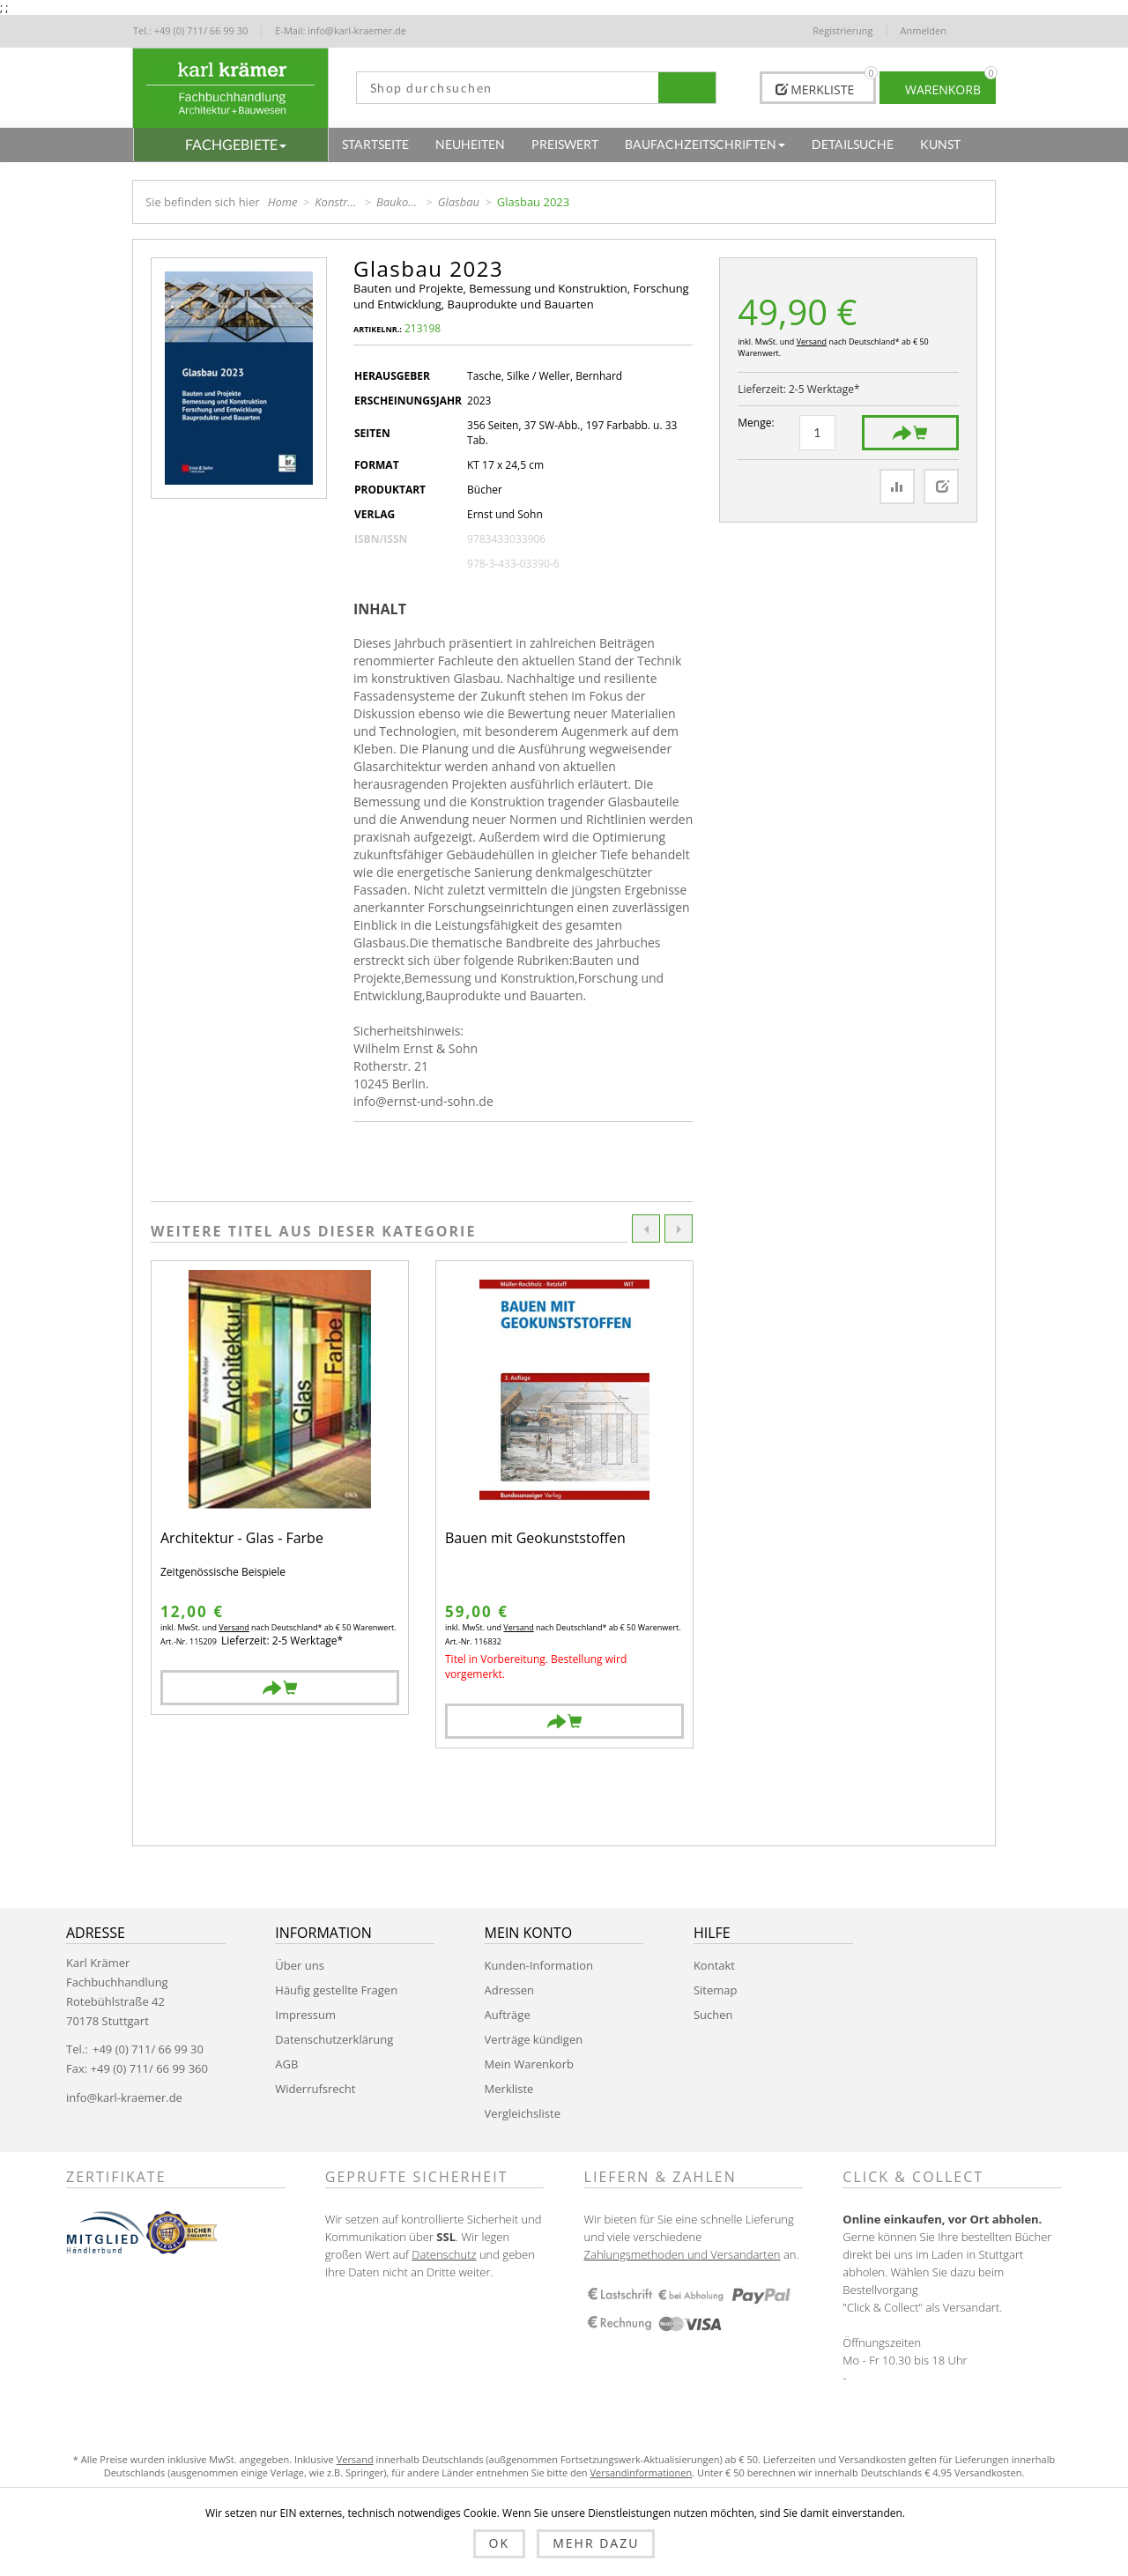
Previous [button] (646, 1228)
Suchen (713, 2015)
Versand (812, 341)
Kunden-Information (539, 1965)
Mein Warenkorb (529, 2064)
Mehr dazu (596, 2543)
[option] (279, 1487)
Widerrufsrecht (315, 2089)
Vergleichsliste (522, 2113)
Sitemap (716, 1990)
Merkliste (509, 2089)
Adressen (509, 1990)
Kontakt (714, 1965)
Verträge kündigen (534, 2039)
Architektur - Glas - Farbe (241, 1539)
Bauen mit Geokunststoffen (535, 1539)
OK (499, 2543)
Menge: (755, 422)
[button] (231, 144)
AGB (286, 2064)
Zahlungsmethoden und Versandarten (682, 2254)
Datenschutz (444, 2254)
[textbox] (508, 87)
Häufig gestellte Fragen (336, 1990)
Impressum (305, 2015)
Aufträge (508, 2015)
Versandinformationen (641, 2472)
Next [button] (678, 1228)
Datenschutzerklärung (334, 2039)
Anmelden (924, 30)
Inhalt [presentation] (379, 609)
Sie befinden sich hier (202, 202)
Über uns (299, 1965)
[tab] (386, 609)
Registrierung (842, 30)
